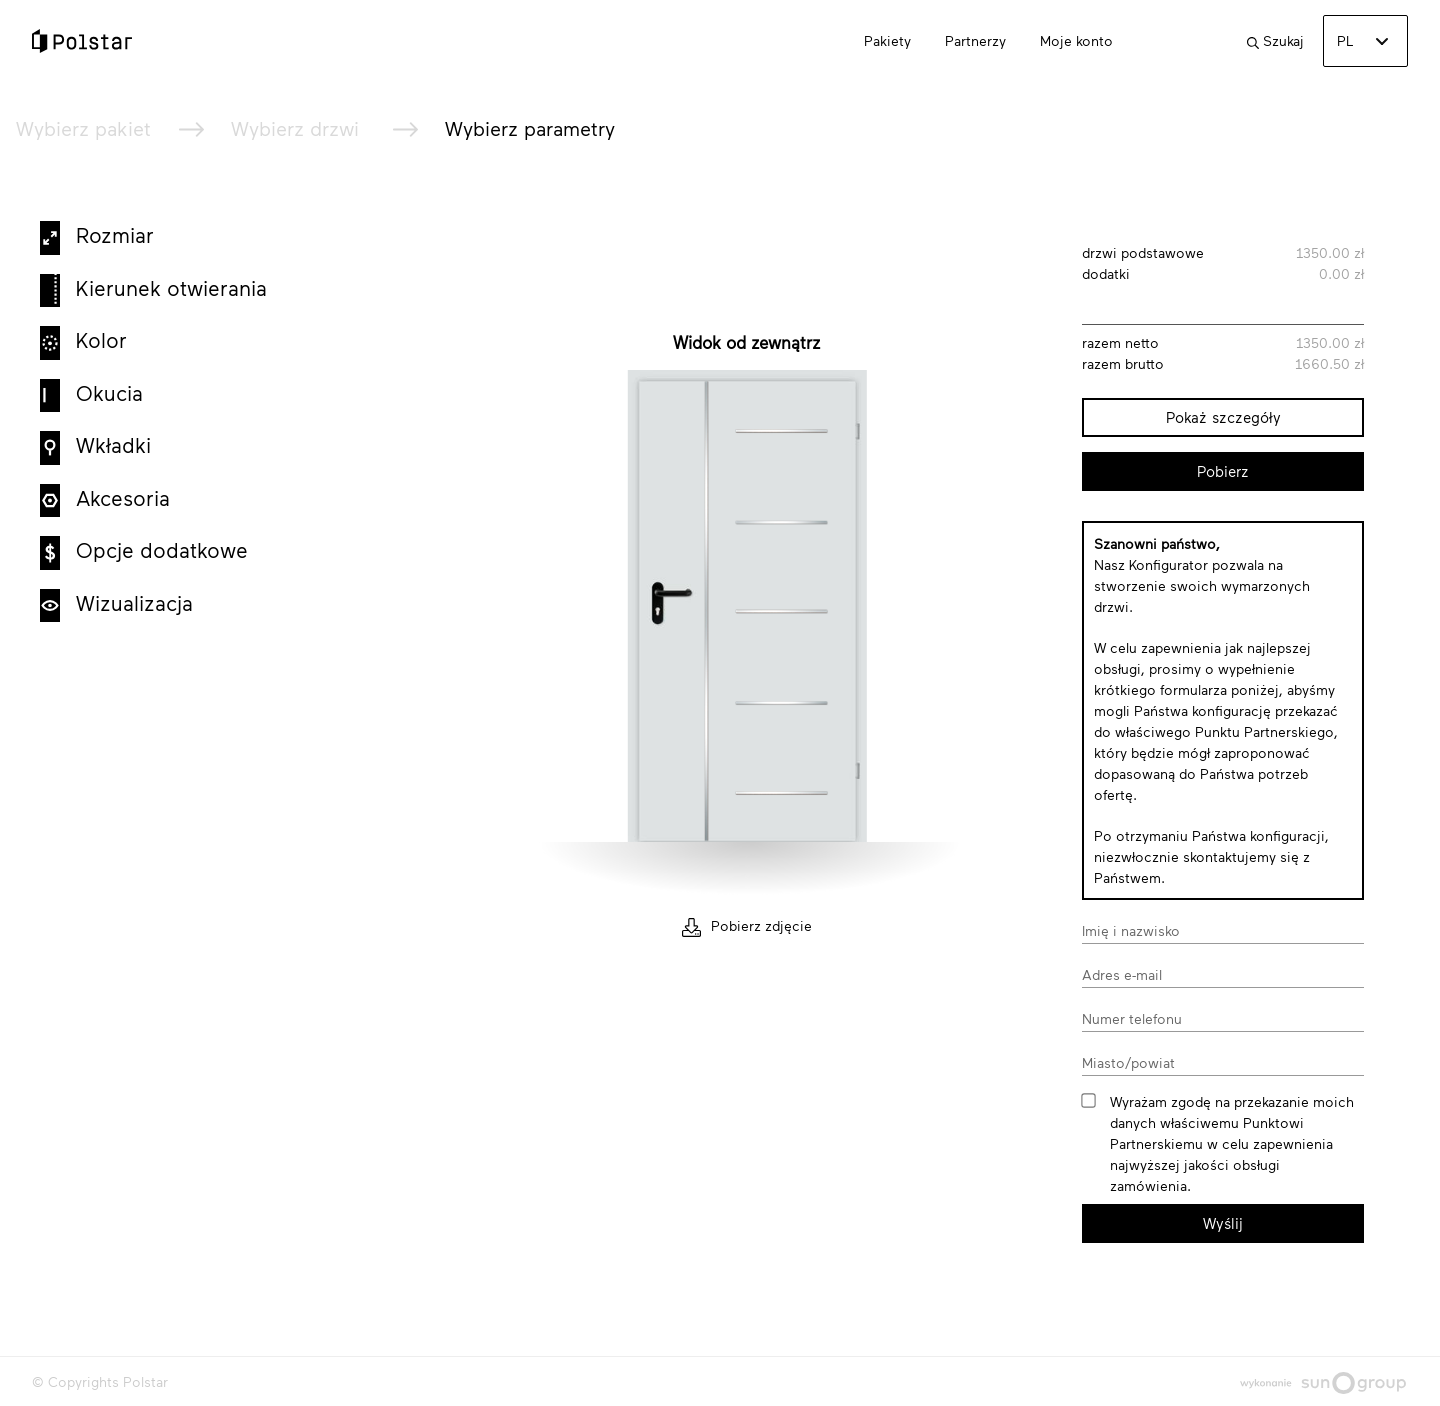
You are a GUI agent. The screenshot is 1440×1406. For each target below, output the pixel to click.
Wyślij (1223, 1223)
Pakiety (887, 40)
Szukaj (1275, 40)
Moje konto (1076, 40)
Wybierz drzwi (298, 128)
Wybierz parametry (530, 128)
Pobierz (1223, 471)
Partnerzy (975, 40)
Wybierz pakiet (83, 128)
